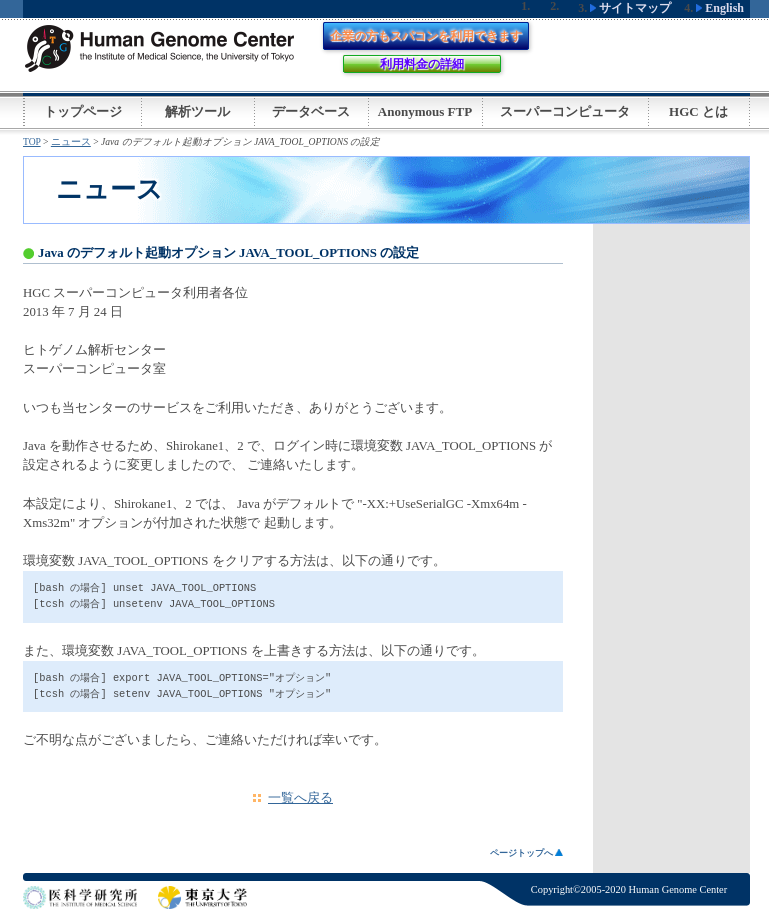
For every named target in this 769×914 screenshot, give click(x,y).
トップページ (83, 111)
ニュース (71, 141)
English (720, 8)
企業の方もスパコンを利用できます (426, 36)
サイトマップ (630, 8)
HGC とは (698, 111)
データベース (311, 111)
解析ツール (197, 111)
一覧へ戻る (300, 798)
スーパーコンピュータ (565, 111)
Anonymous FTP (425, 111)
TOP (32, 141)
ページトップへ (526, 853)
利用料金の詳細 (422, 64)
